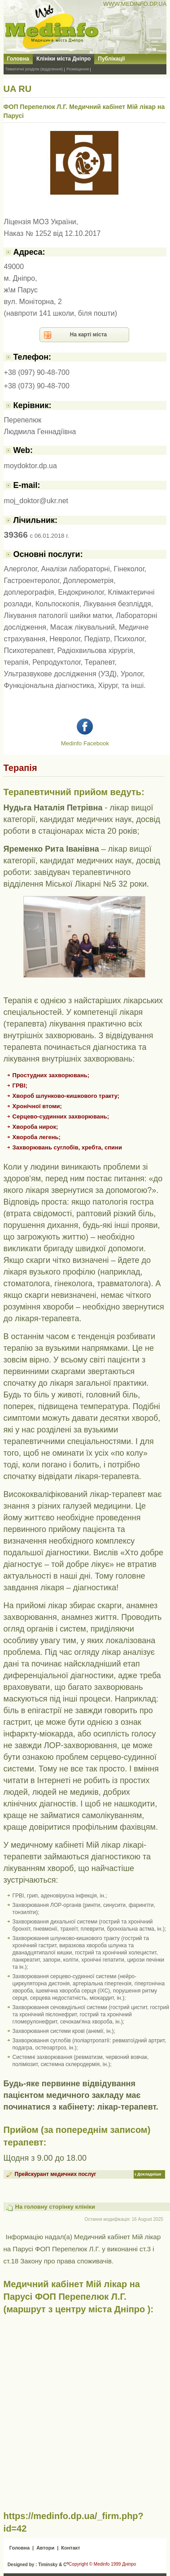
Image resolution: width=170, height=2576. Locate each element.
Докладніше (149, 2174)
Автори (45, 2547)
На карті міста (88, 334)
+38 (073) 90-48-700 (37, 386)
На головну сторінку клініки (55, 2206)
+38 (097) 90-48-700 (37, 372)
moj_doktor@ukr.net (36, 501)
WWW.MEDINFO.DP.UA (134, 3)
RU (24, 89)
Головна (18, 59)
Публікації (111, 59)
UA (10, 89)
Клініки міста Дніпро (63, 59)
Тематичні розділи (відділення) (34, 69)
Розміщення (77, 69)
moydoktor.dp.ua (30, 466)
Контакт (70, 2547)
